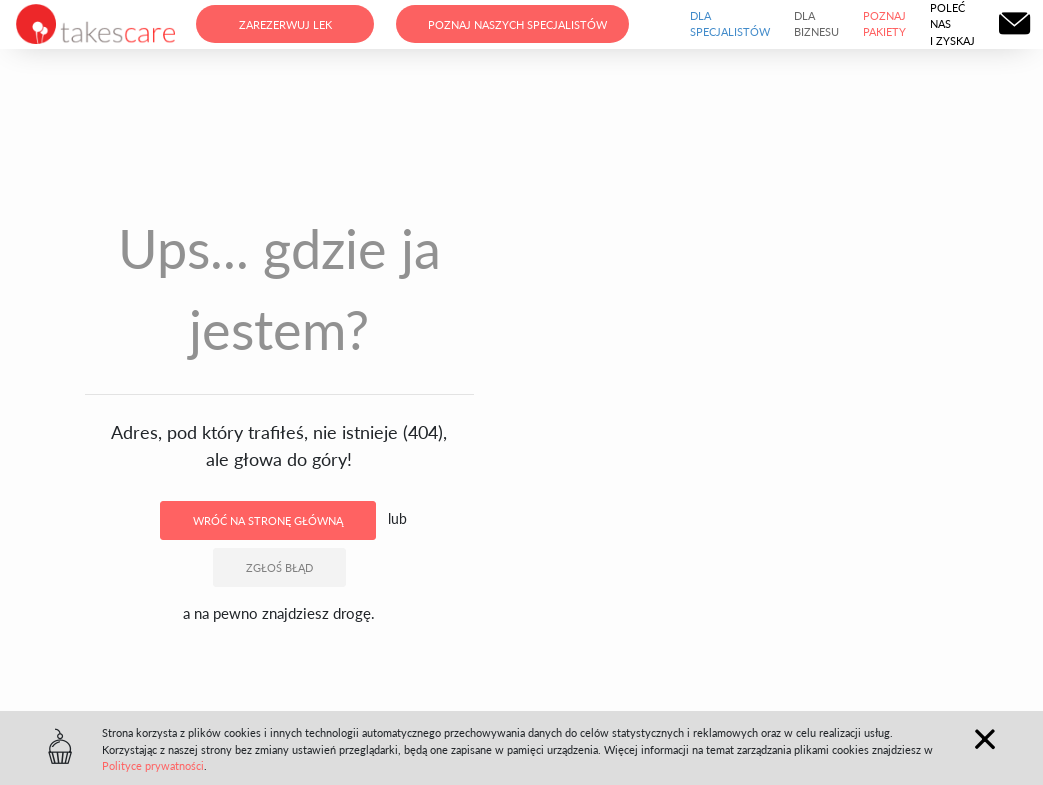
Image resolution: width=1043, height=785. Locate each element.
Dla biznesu (816, 24)
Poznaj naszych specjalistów (517, 24)
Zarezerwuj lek (285, 24)
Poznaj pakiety (884, 24)
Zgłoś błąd (279, 567)
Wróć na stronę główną (268, 520)
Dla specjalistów (730, 24)
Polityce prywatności (153, 765)
